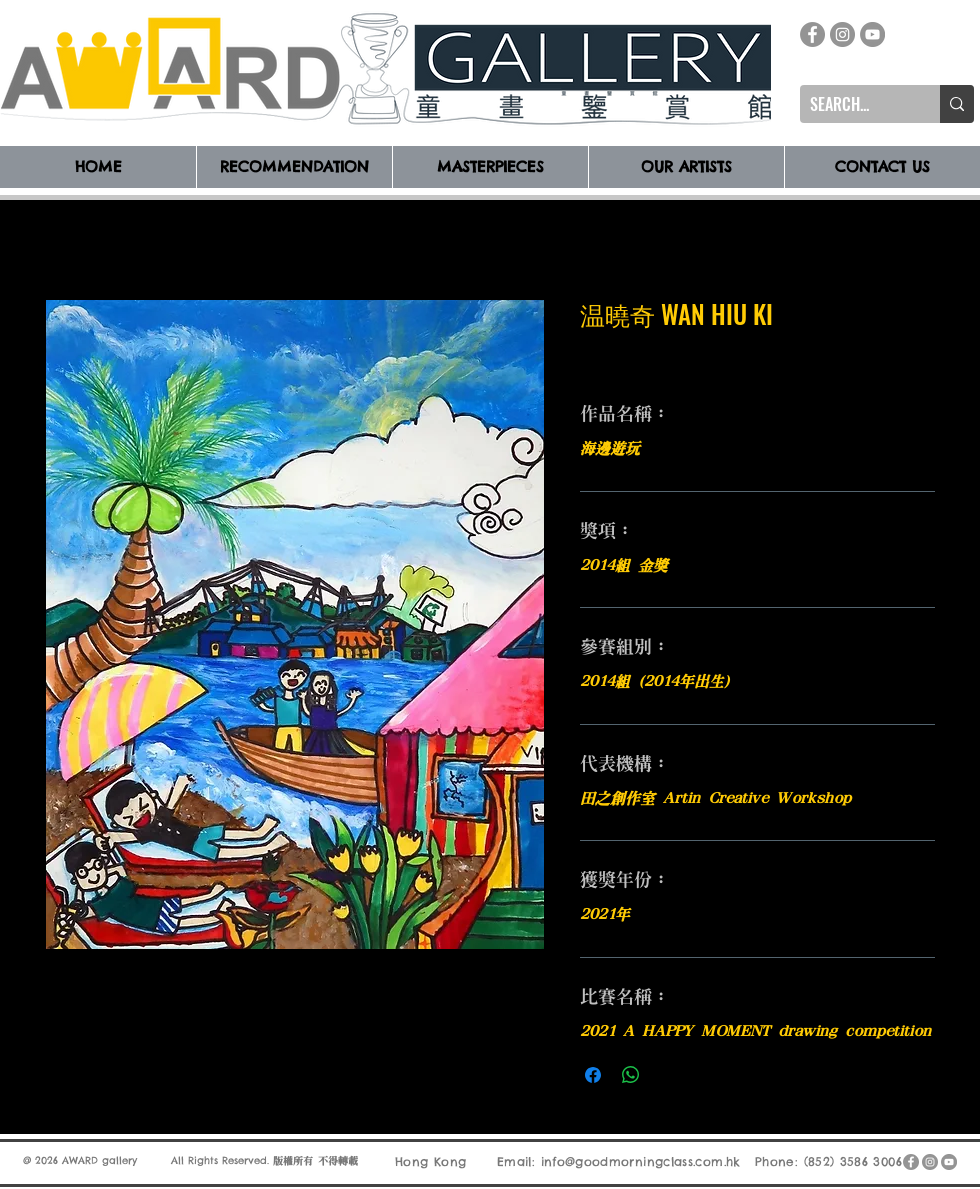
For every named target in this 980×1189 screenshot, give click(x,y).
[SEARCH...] (854, 104)
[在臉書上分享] (593, 1075)
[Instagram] (842, 34)
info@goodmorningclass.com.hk (641, 1161)
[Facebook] (812, 34)
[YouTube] (872, 34)
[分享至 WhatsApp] (631, 1075)
